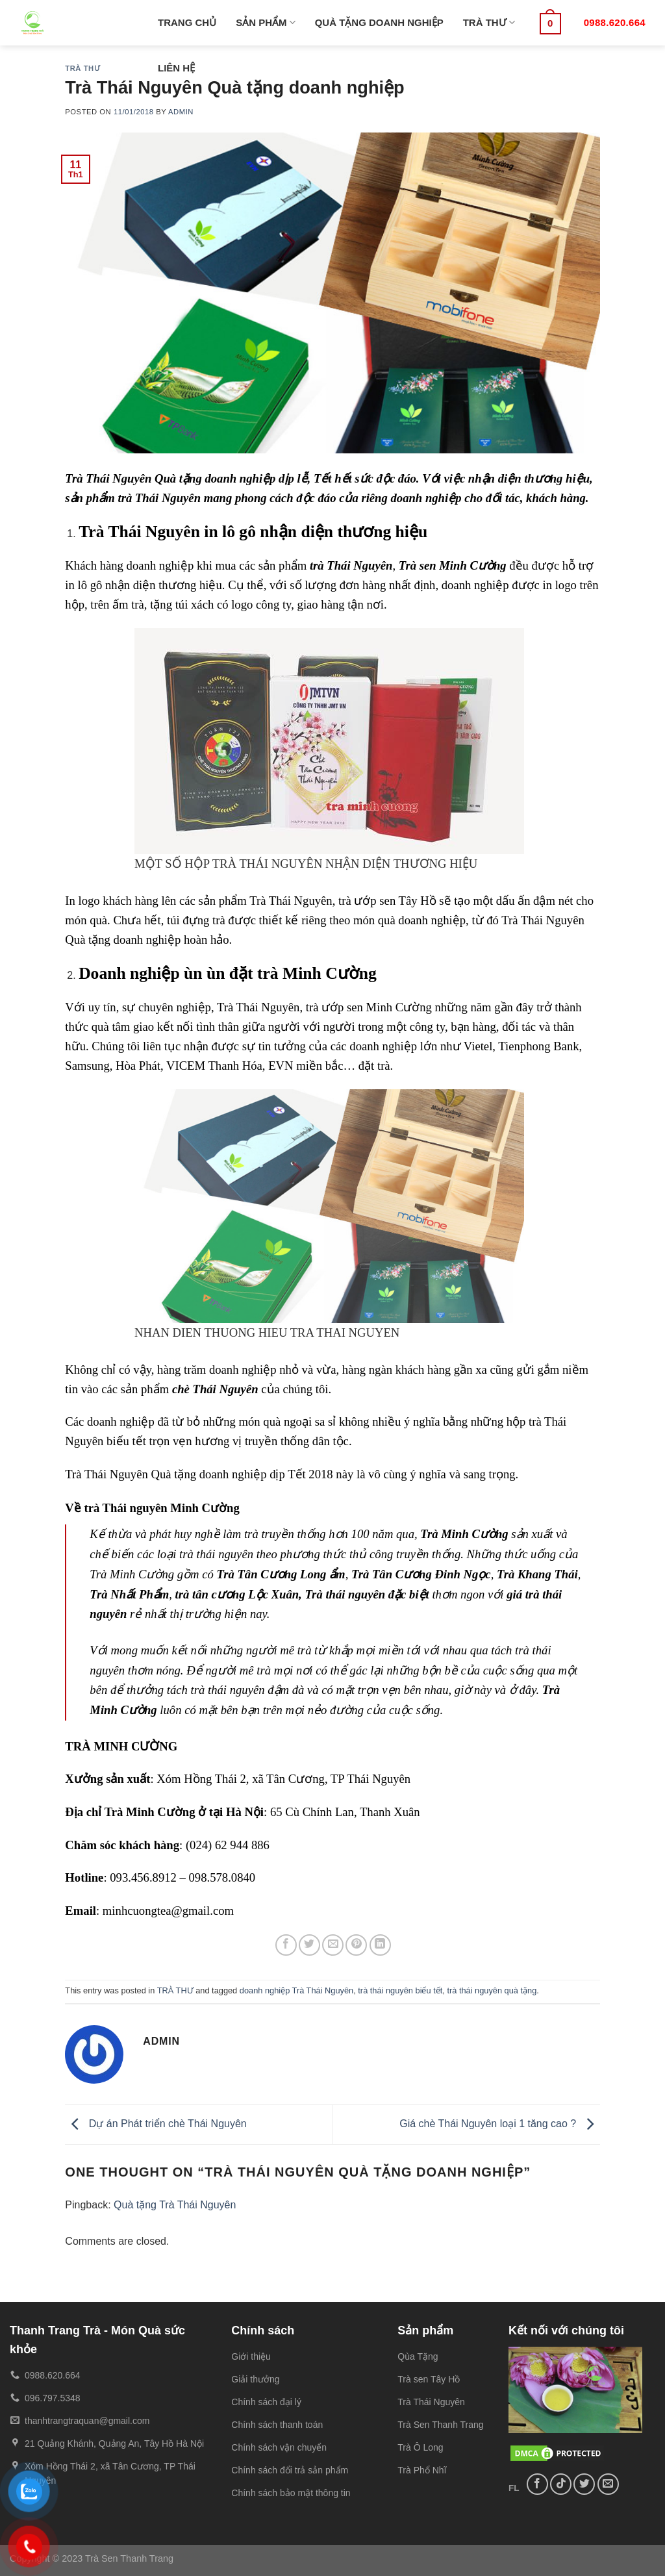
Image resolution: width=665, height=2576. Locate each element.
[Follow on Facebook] (537, 2484)
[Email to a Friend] (333, 1945)
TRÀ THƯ (489, 22)
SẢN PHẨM (265, 22)
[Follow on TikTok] (560, 2484)
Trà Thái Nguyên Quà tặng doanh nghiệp (165, 1474)
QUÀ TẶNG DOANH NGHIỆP (379, 22)
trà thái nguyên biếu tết (400, 1990)
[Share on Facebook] (286, 1945)
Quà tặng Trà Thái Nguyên (175, 2204)
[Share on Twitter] (309, 1945)
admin (181, 112)
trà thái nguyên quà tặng (491, 1990)
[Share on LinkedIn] (380, 1945)
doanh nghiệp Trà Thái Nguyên (296, 1990)
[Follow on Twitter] (584, 2484)
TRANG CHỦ (187, 22)
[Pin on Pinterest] (356, 1945)
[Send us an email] (608, 2484)
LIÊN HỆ (176, 67)
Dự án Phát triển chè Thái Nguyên (155, 2123)
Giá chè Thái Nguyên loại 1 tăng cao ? (499, 2123)
